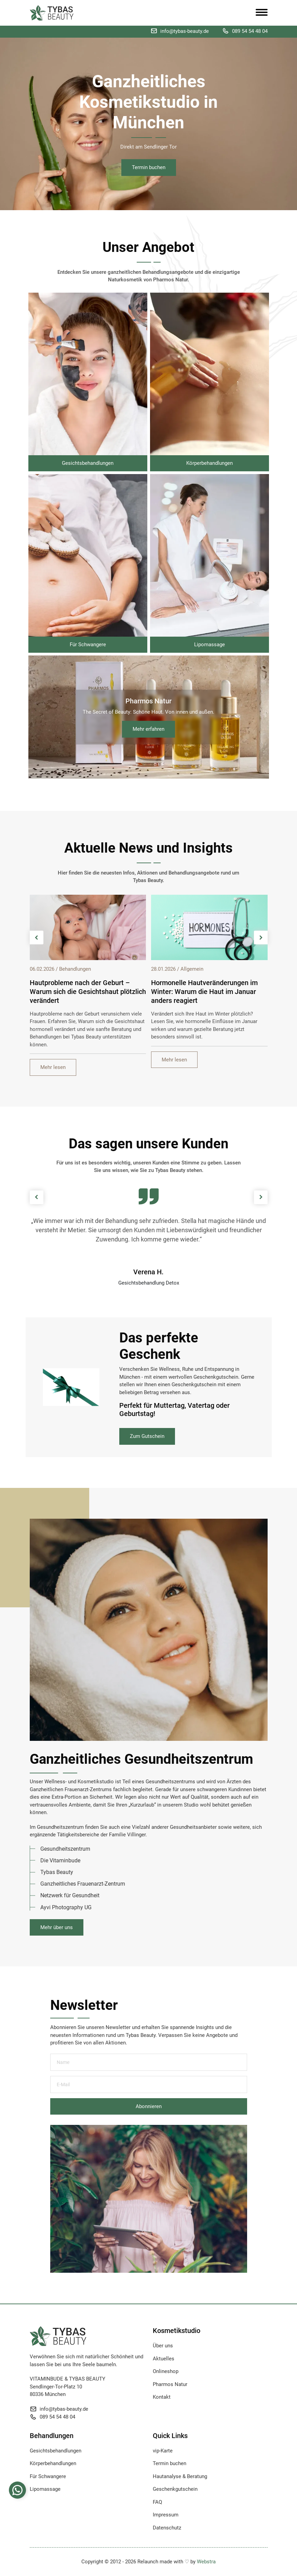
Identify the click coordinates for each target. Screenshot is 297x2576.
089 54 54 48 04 (250, 31)
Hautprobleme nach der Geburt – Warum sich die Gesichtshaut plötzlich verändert (209, 992)
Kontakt (162, 2397)
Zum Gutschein (147, 1436)
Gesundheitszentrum (65, 1849)
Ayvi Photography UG (66, 1907)
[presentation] (36, 937)
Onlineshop (165, 2371)
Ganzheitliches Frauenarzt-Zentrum (82, 1883)
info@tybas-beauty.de (184, 31)
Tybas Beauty (56, 1872)
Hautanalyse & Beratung (180, 2476)
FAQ (157, 2502)
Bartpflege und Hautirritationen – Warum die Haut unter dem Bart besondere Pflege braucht (80, 992)
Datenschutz (167, 2528)
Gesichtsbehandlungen (55, 2451)
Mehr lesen (53, 1067)
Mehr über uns (56, 1927)
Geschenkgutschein (175, 2489)
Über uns (163, 2346)
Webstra (206, 2562)
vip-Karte (163, 2451)
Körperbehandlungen (53, 2463)
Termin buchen (148, 167)
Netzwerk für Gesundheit (69, 1895)
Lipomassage (45, 2489)
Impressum (165, 2515)
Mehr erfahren (148, 729)
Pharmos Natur (170, 2384)
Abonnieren (149, 2106)
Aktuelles (163, 2359)
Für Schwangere (48, 2476)
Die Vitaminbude (60, 1860)
